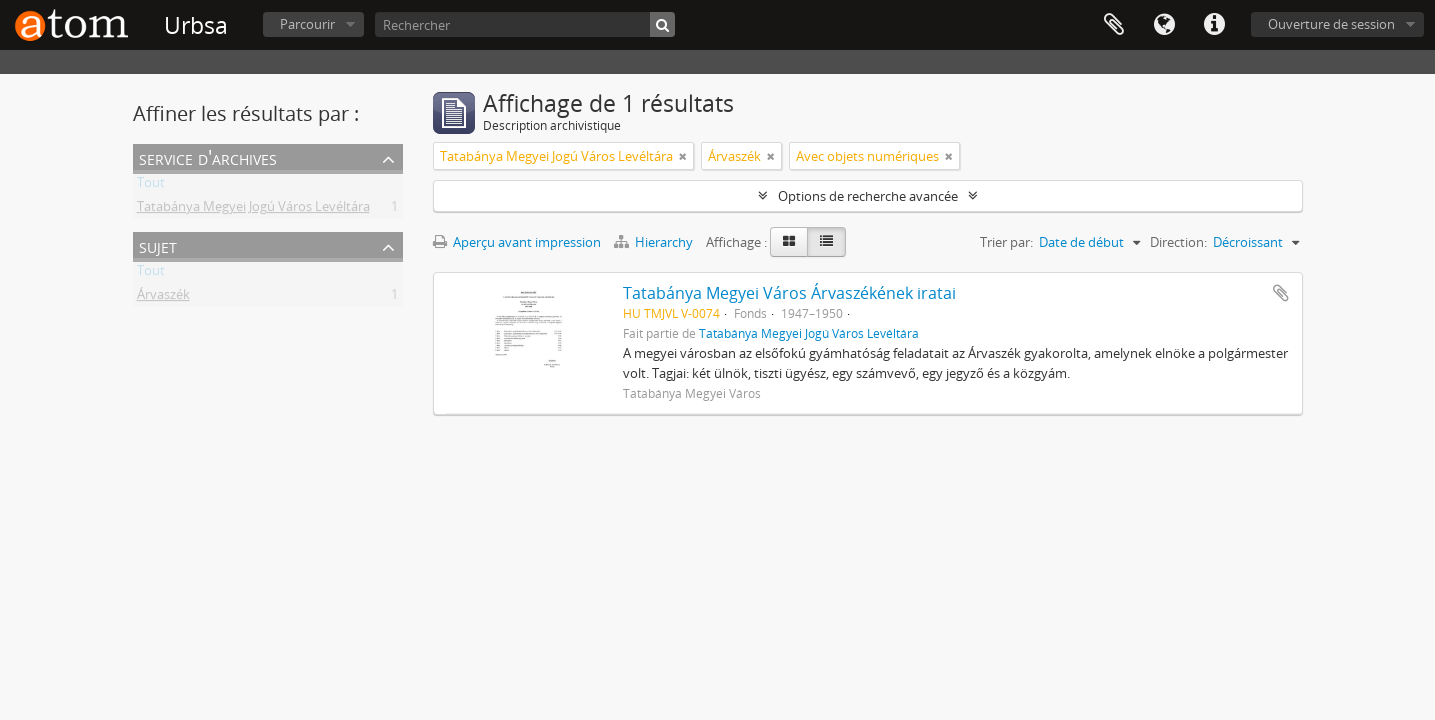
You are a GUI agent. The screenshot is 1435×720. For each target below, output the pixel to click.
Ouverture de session (1331, 24)
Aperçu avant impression (517, 242)
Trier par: (1006, 242)
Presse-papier (1114, 25)
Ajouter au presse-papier (1281, 293)
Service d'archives (208, 157)
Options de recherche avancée (868, 196)
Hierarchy (655, 242)
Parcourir (307, 24)
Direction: (1178, 242)
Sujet (158, 245)
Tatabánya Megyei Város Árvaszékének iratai (789, 293)
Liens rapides (1214, 25)
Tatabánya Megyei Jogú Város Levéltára (253, 210)
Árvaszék (163, 298)
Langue (1164, 25)
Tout (151, 186)
